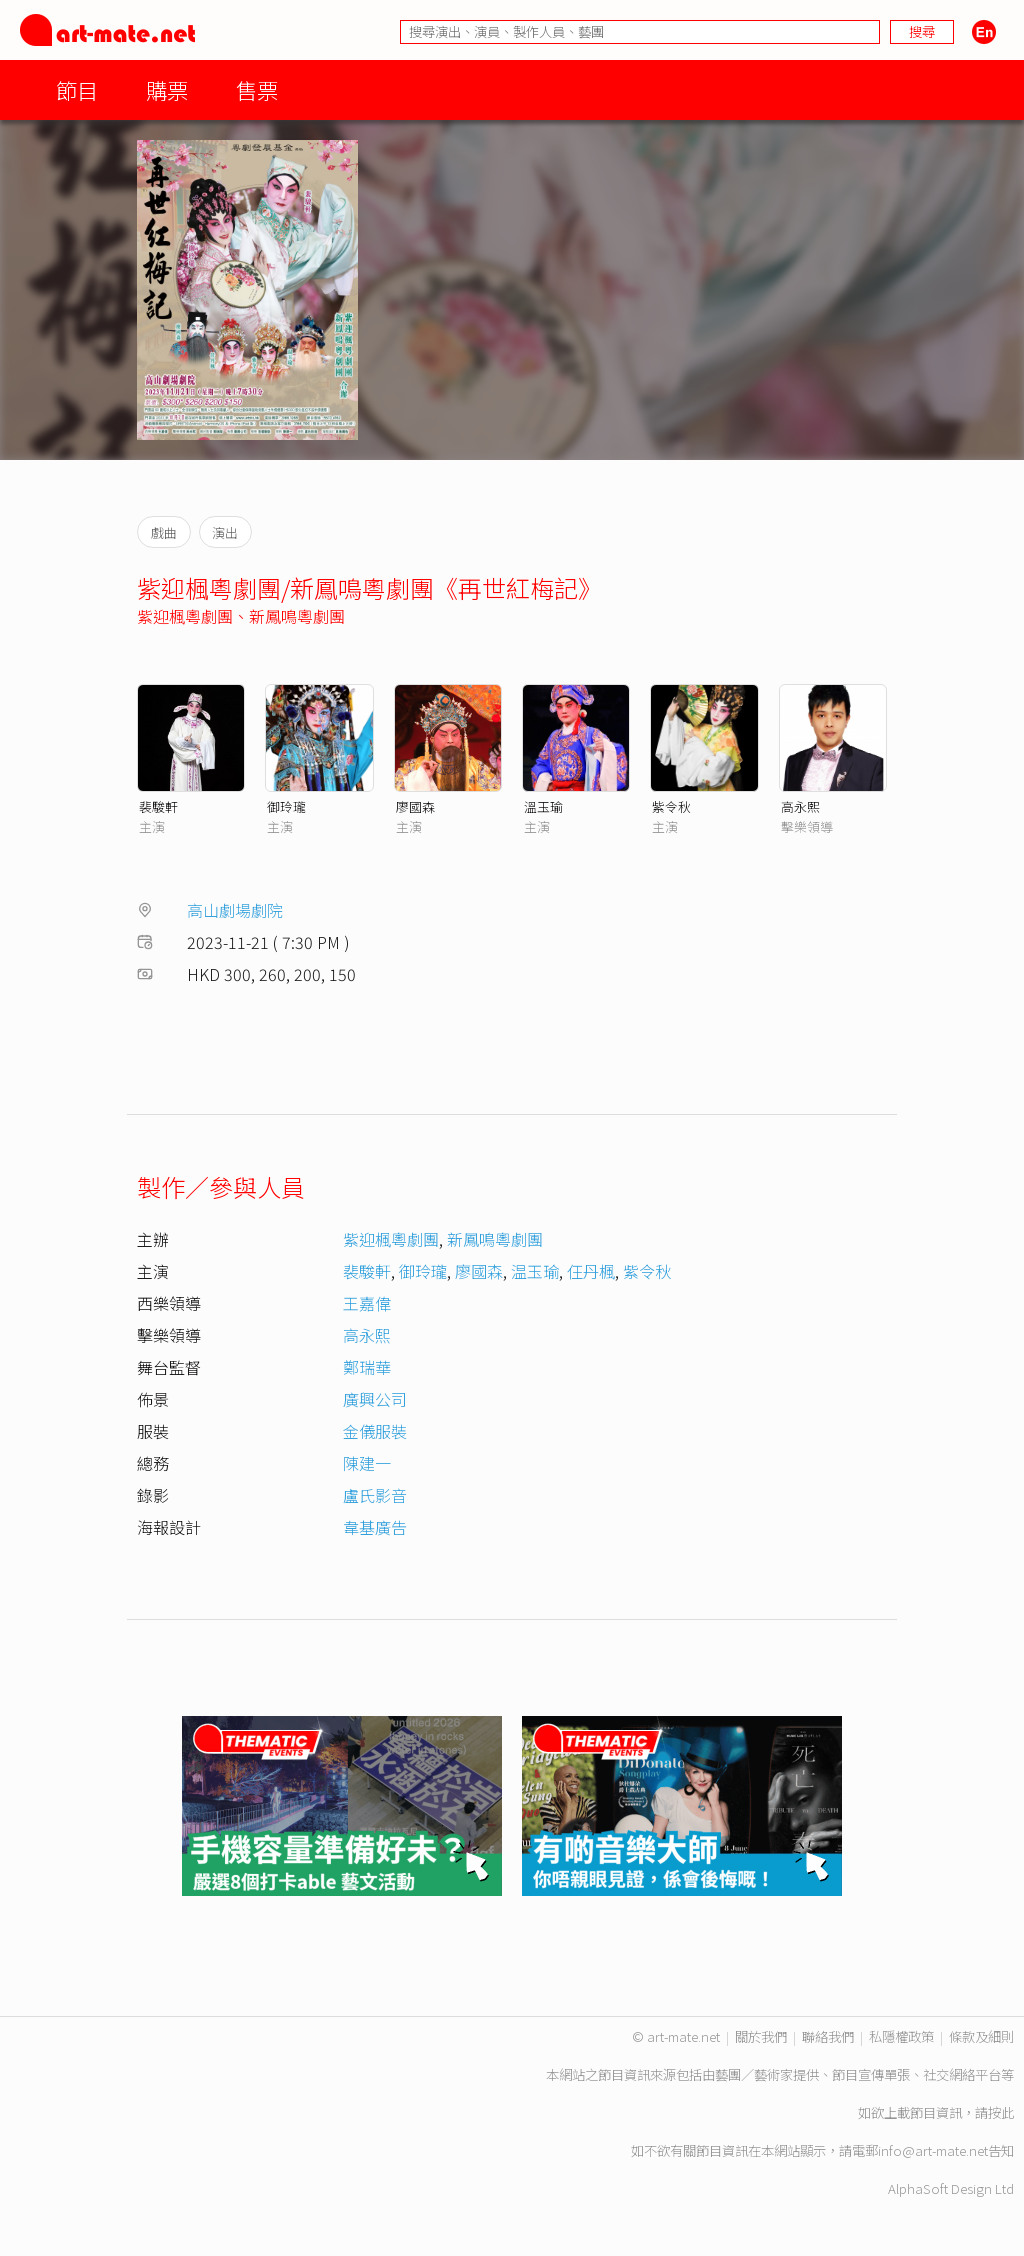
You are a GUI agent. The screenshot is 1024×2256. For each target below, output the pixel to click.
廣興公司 (375, 1399)
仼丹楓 (591, 1271)
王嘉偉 (367, 1303)
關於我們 (761, 2036)
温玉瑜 (535, 1271)
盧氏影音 (375, 1495)
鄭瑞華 (367, 1367)
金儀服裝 (375, 1431)
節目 (77, 89)
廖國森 (415, 806)
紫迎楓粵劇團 (185, 616)
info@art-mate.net (933, 2150)
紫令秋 (671, 806)
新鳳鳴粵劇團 (297, 616)
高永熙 (800, 806)
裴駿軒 (158, 806)
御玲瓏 (286, 806)
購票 (167, 89)
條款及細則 (981, 2036)
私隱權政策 (901, 2036)
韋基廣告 (375, 1527)
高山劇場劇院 (235, 910)
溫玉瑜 (543, 806)
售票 (257, 89)
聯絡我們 (828, 2036)
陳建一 (367, 1463)
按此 (1001, 2112)
